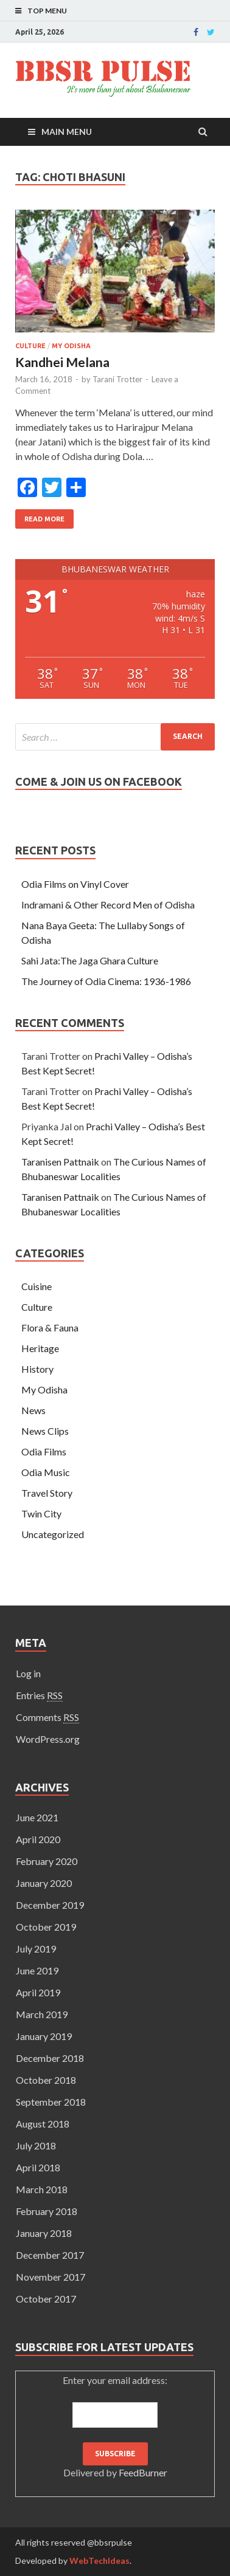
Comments (47, 1717)
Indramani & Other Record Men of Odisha (108, 904)
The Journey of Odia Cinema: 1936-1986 (106, 981)
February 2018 (46, 2211)
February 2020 (46, 1861)
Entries (39, 1695)
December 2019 (50, 1905)
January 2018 (44, 2233)
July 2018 (36, 2145)
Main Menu (66, 131)
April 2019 (38, 1992)
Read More (44, 519)
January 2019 (44, 2036)
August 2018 (42, 2123)
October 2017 (46, 2298)
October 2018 (46, 2080)
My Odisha (71, 345)
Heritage (40, 1348)
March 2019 (42, 2014)
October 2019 (46, 1926)
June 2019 (37, 1970)
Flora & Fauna (49, 1327)
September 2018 (51, 2101)
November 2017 (50, 2276)
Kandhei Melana (62, 361)
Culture (30, 345)
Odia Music (45, 1472)
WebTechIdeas (99, 2560)
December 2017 (50, 2255)
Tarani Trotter (117, 379)
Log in (28, 1673)
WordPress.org (48, 1739)
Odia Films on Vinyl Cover (75, 884)
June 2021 (37, 1817)
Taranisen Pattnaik (60, 1161)
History (37, 1369)
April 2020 (38, 1839)
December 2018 (50, 2058)
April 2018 (38, 2167)
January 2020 (44, 1883)
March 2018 (42, 2189)
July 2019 (36, 1948)
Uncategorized (52, 1534)
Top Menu (47, 10)
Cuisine (36, 1286)
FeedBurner (143, 2472)
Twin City (41, 1513)
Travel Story (46, 1493)
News (33, 1410)
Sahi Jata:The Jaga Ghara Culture (89, 960)
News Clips (45, 1431)
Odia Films (43, 1451)
